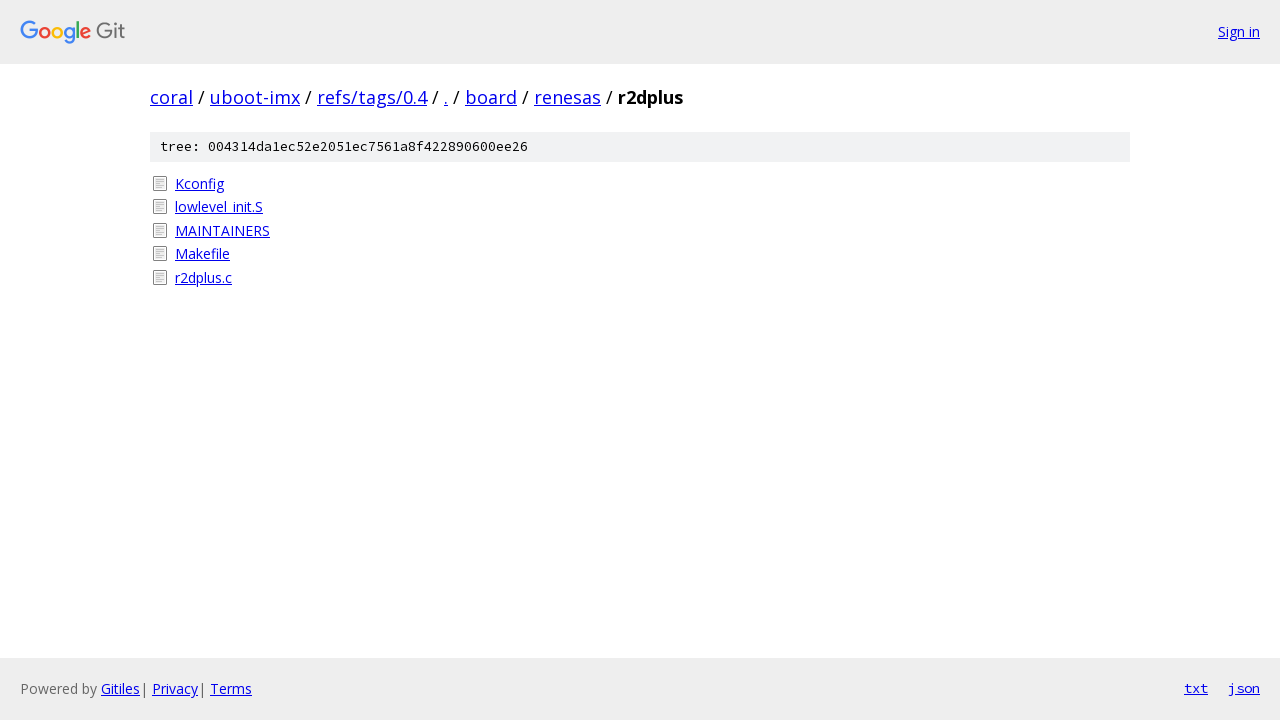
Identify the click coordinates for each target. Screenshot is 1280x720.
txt (1196, 688)
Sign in (1239, 31)
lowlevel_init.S (219, 206)
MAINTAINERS (222, 230)
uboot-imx (255, 97)
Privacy (175, 688)
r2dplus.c (203, 277)
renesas (567, 97)
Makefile (202, 253)
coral (171, 97)
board (491, 97)
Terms (231, 688)
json (1244, 688)
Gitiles (120, 688)
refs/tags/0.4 (372, 97)
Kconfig (199, 183)
